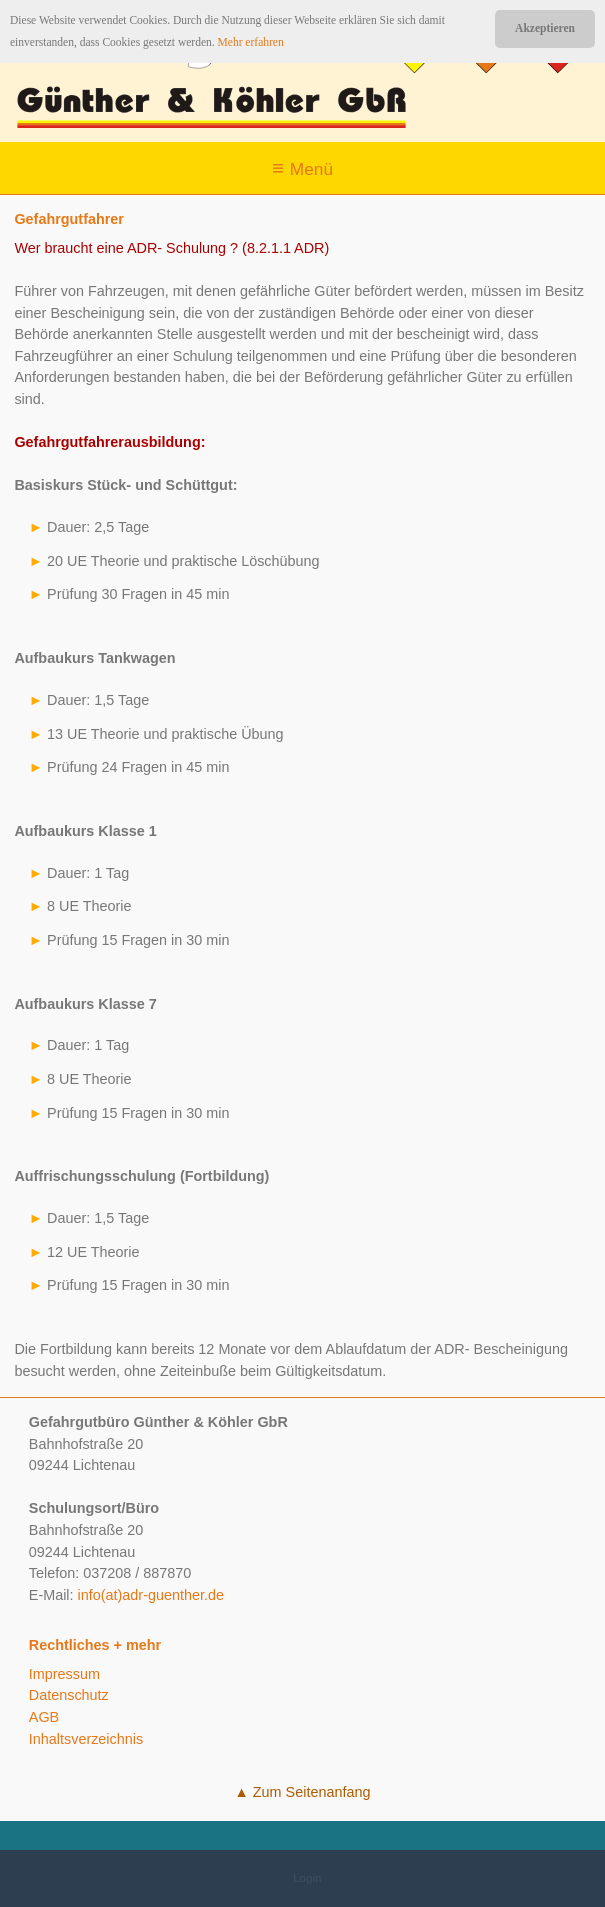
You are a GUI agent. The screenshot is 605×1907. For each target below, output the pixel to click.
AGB (44, 1717)
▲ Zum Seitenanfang (303, 1792)
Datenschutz (69, 1695)
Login (307, 1878)
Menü (311, 169)
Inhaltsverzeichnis (86, 1739)
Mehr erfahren (251, 42)
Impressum (64, 1674)
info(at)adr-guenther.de (151, 1595)
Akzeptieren (545, 28)
